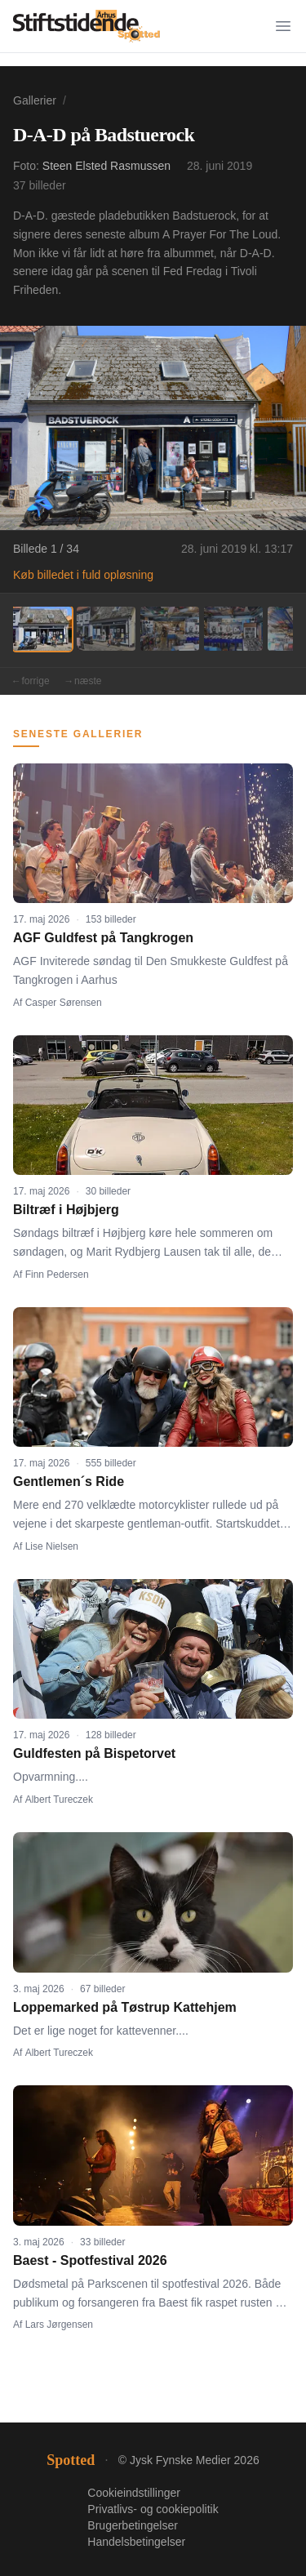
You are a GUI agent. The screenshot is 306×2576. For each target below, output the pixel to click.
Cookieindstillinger (133, 2492)
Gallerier (34, 100)
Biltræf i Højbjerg (66, 1210)
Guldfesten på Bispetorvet (94, 1753)
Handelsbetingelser (136, 2541)
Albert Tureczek (59, 1799)
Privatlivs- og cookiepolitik (152, 2509)
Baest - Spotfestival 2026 (90, 2260)
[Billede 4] (233, 629)
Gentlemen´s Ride (68, 1481)
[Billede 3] (169, 629)
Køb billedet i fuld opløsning (83, 574)
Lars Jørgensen (59, 2324)
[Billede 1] (42, 629)
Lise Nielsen (51, 1546)
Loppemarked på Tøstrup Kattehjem (125, 2007)
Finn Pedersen (57, 1274)
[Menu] (283, 26)
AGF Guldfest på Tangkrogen (103, 938)
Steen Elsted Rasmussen (106, 165)
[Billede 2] (106, 629)
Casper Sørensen (63, 1002)
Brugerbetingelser (132, 2525)
